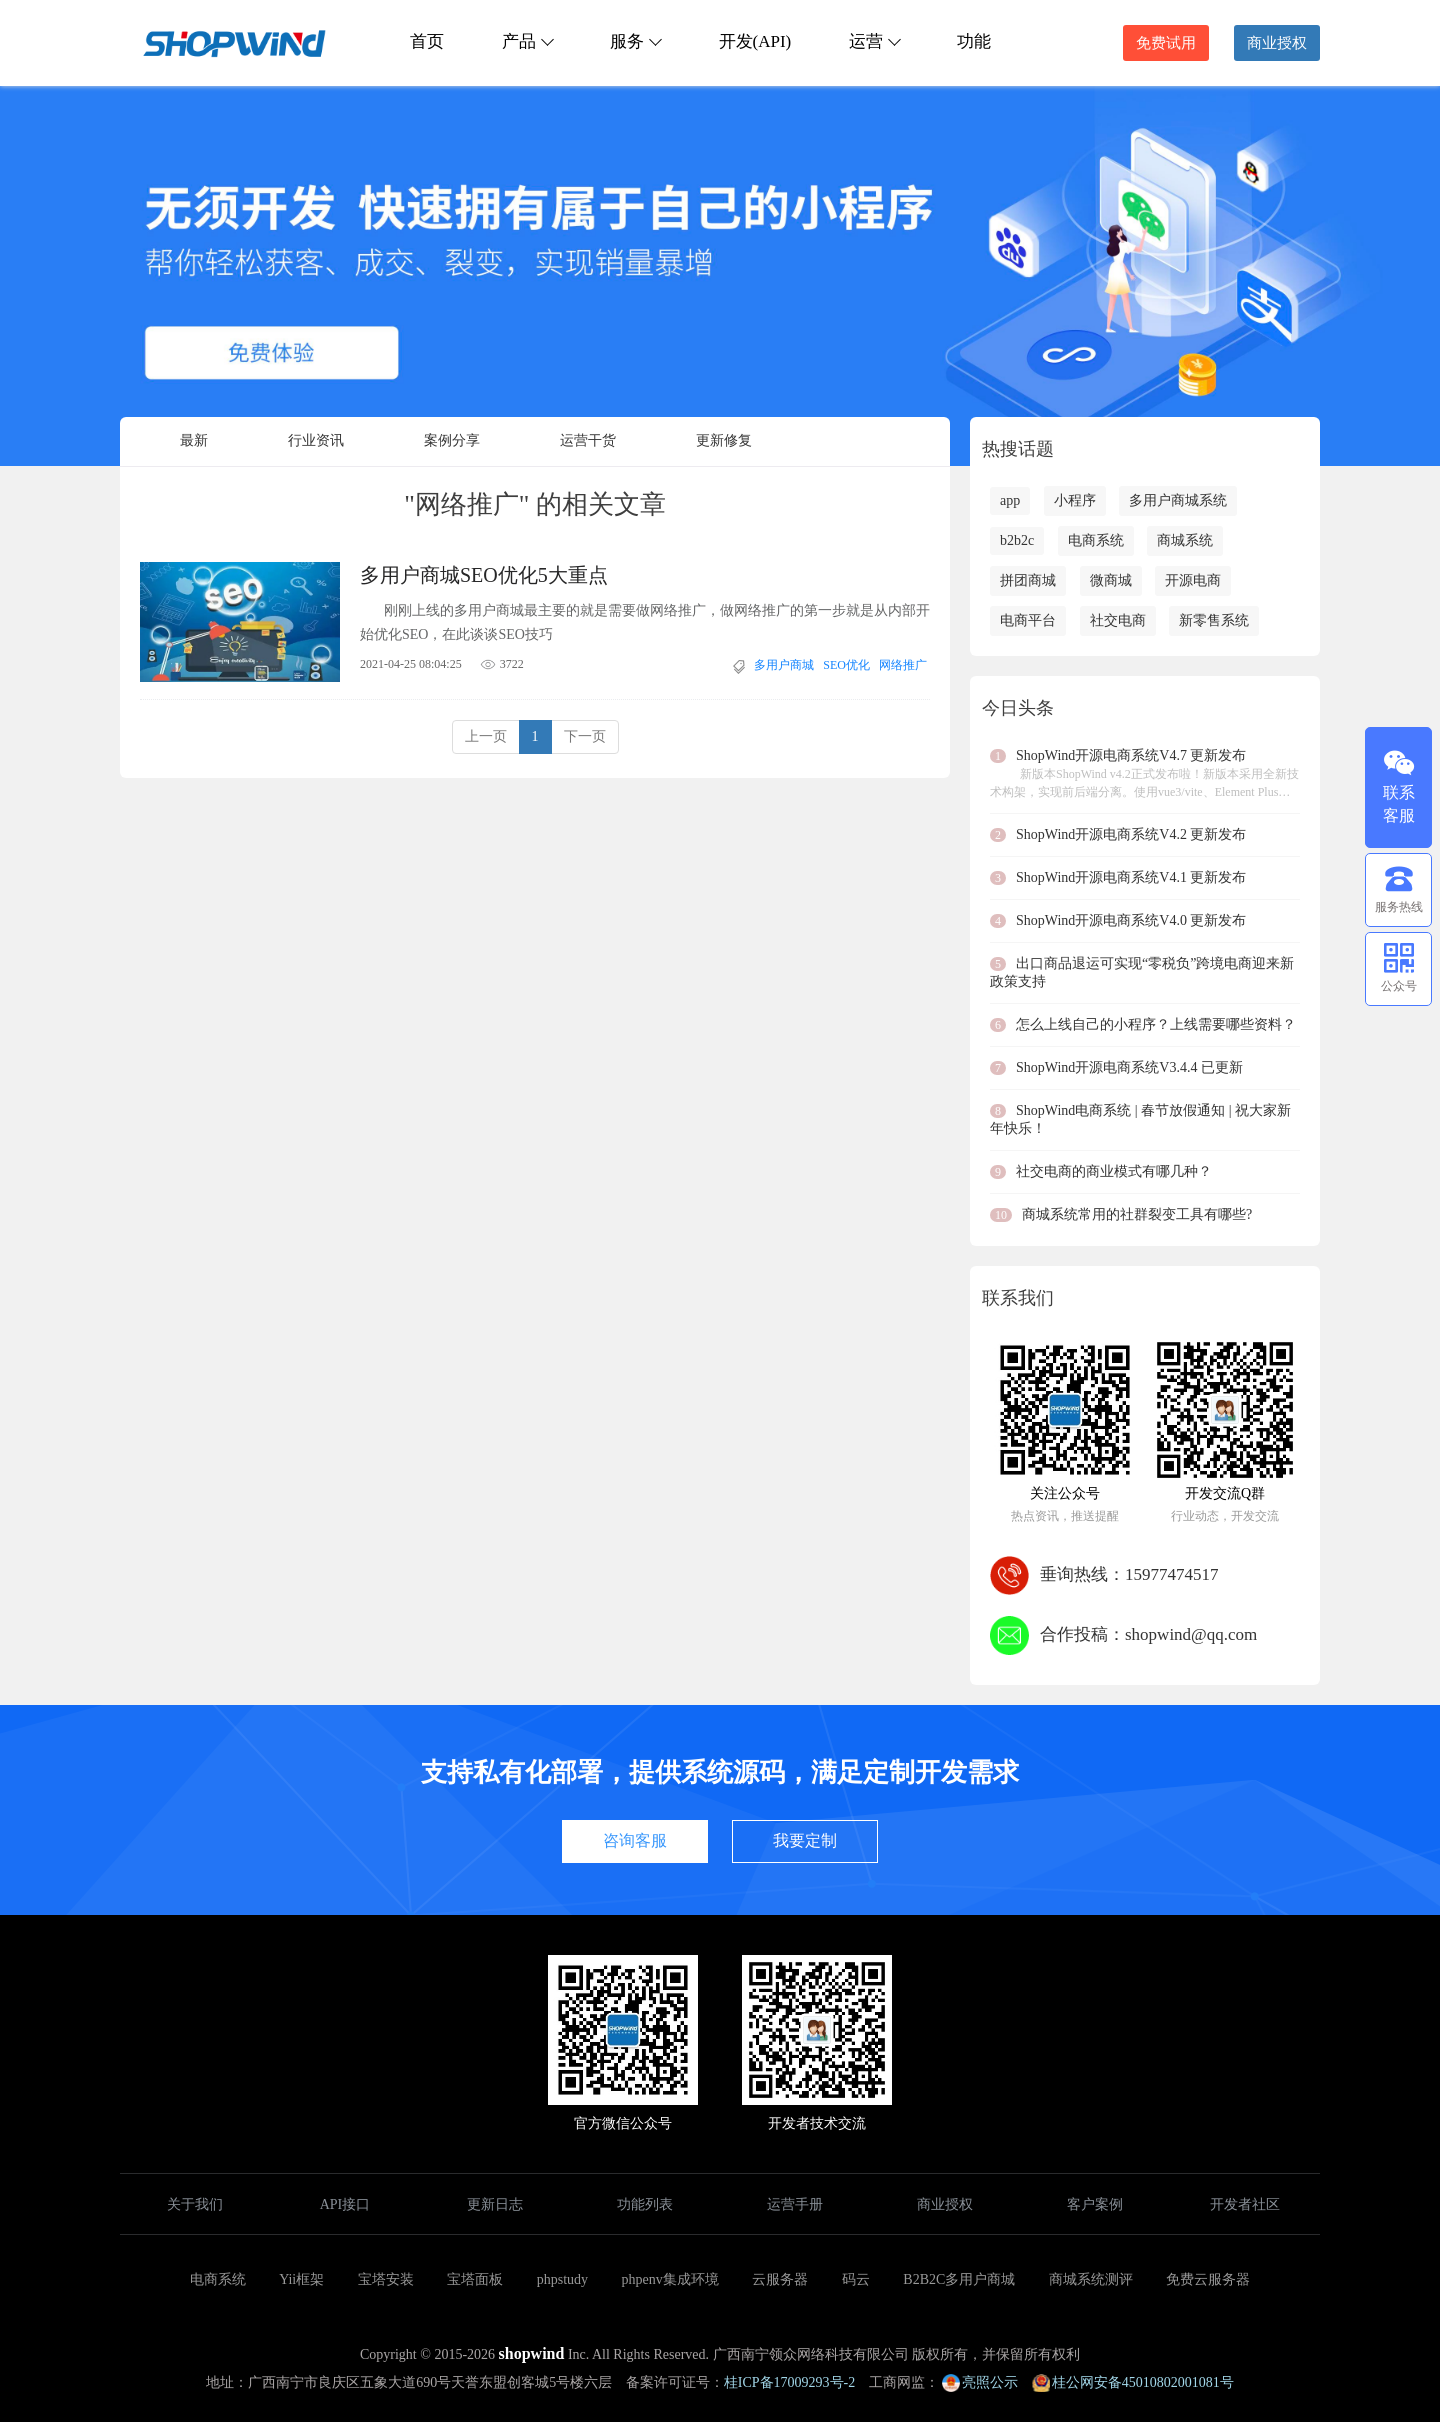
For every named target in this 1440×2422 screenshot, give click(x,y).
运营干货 (588, 440)
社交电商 (1118, 620)
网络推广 (903, 665)
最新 (194, 440)
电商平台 (1028, 620)
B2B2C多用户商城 (959, 2279)
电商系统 (1096, 540)
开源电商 (1193, 580)
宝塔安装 (386, 2279)
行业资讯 (316, 440)
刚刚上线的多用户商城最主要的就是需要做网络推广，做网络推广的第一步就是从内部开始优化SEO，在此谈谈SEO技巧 (645, 622)
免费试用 (1166, 43)
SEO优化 (846, 665)
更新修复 (724, 440)
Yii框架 (301, 2279)
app (1010, 500)
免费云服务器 (1208, 2279)
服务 (635, 41)
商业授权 (1277, 43)
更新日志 (495, 2204)
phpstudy (562, 2279)
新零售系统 (1214, 620)
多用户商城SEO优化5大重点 (484, 575)
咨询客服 (635, 1840)
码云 (856, 2279)
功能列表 (645, 2204)
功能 (974, 41)
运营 (874, 41)
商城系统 (1185, 540)
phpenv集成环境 (670, 2279)
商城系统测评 (1091, 2279)
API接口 (345, 2204)
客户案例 (1095, 2204)
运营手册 (795, 2204)
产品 (527, 41)
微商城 (1111, 580)
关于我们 (195, 2204)
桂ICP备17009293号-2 (789, 2382)
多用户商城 (784, 665)
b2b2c (1017, 540)
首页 (427, 41)
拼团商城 (1028, 580)
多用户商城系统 (1178, 500)
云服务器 (780, 2279)
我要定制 (805, 1840)
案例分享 (452, 440)
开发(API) (755, 41)
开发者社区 (1245, 2204)
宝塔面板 (475, 2279)
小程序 (1075, 500)
